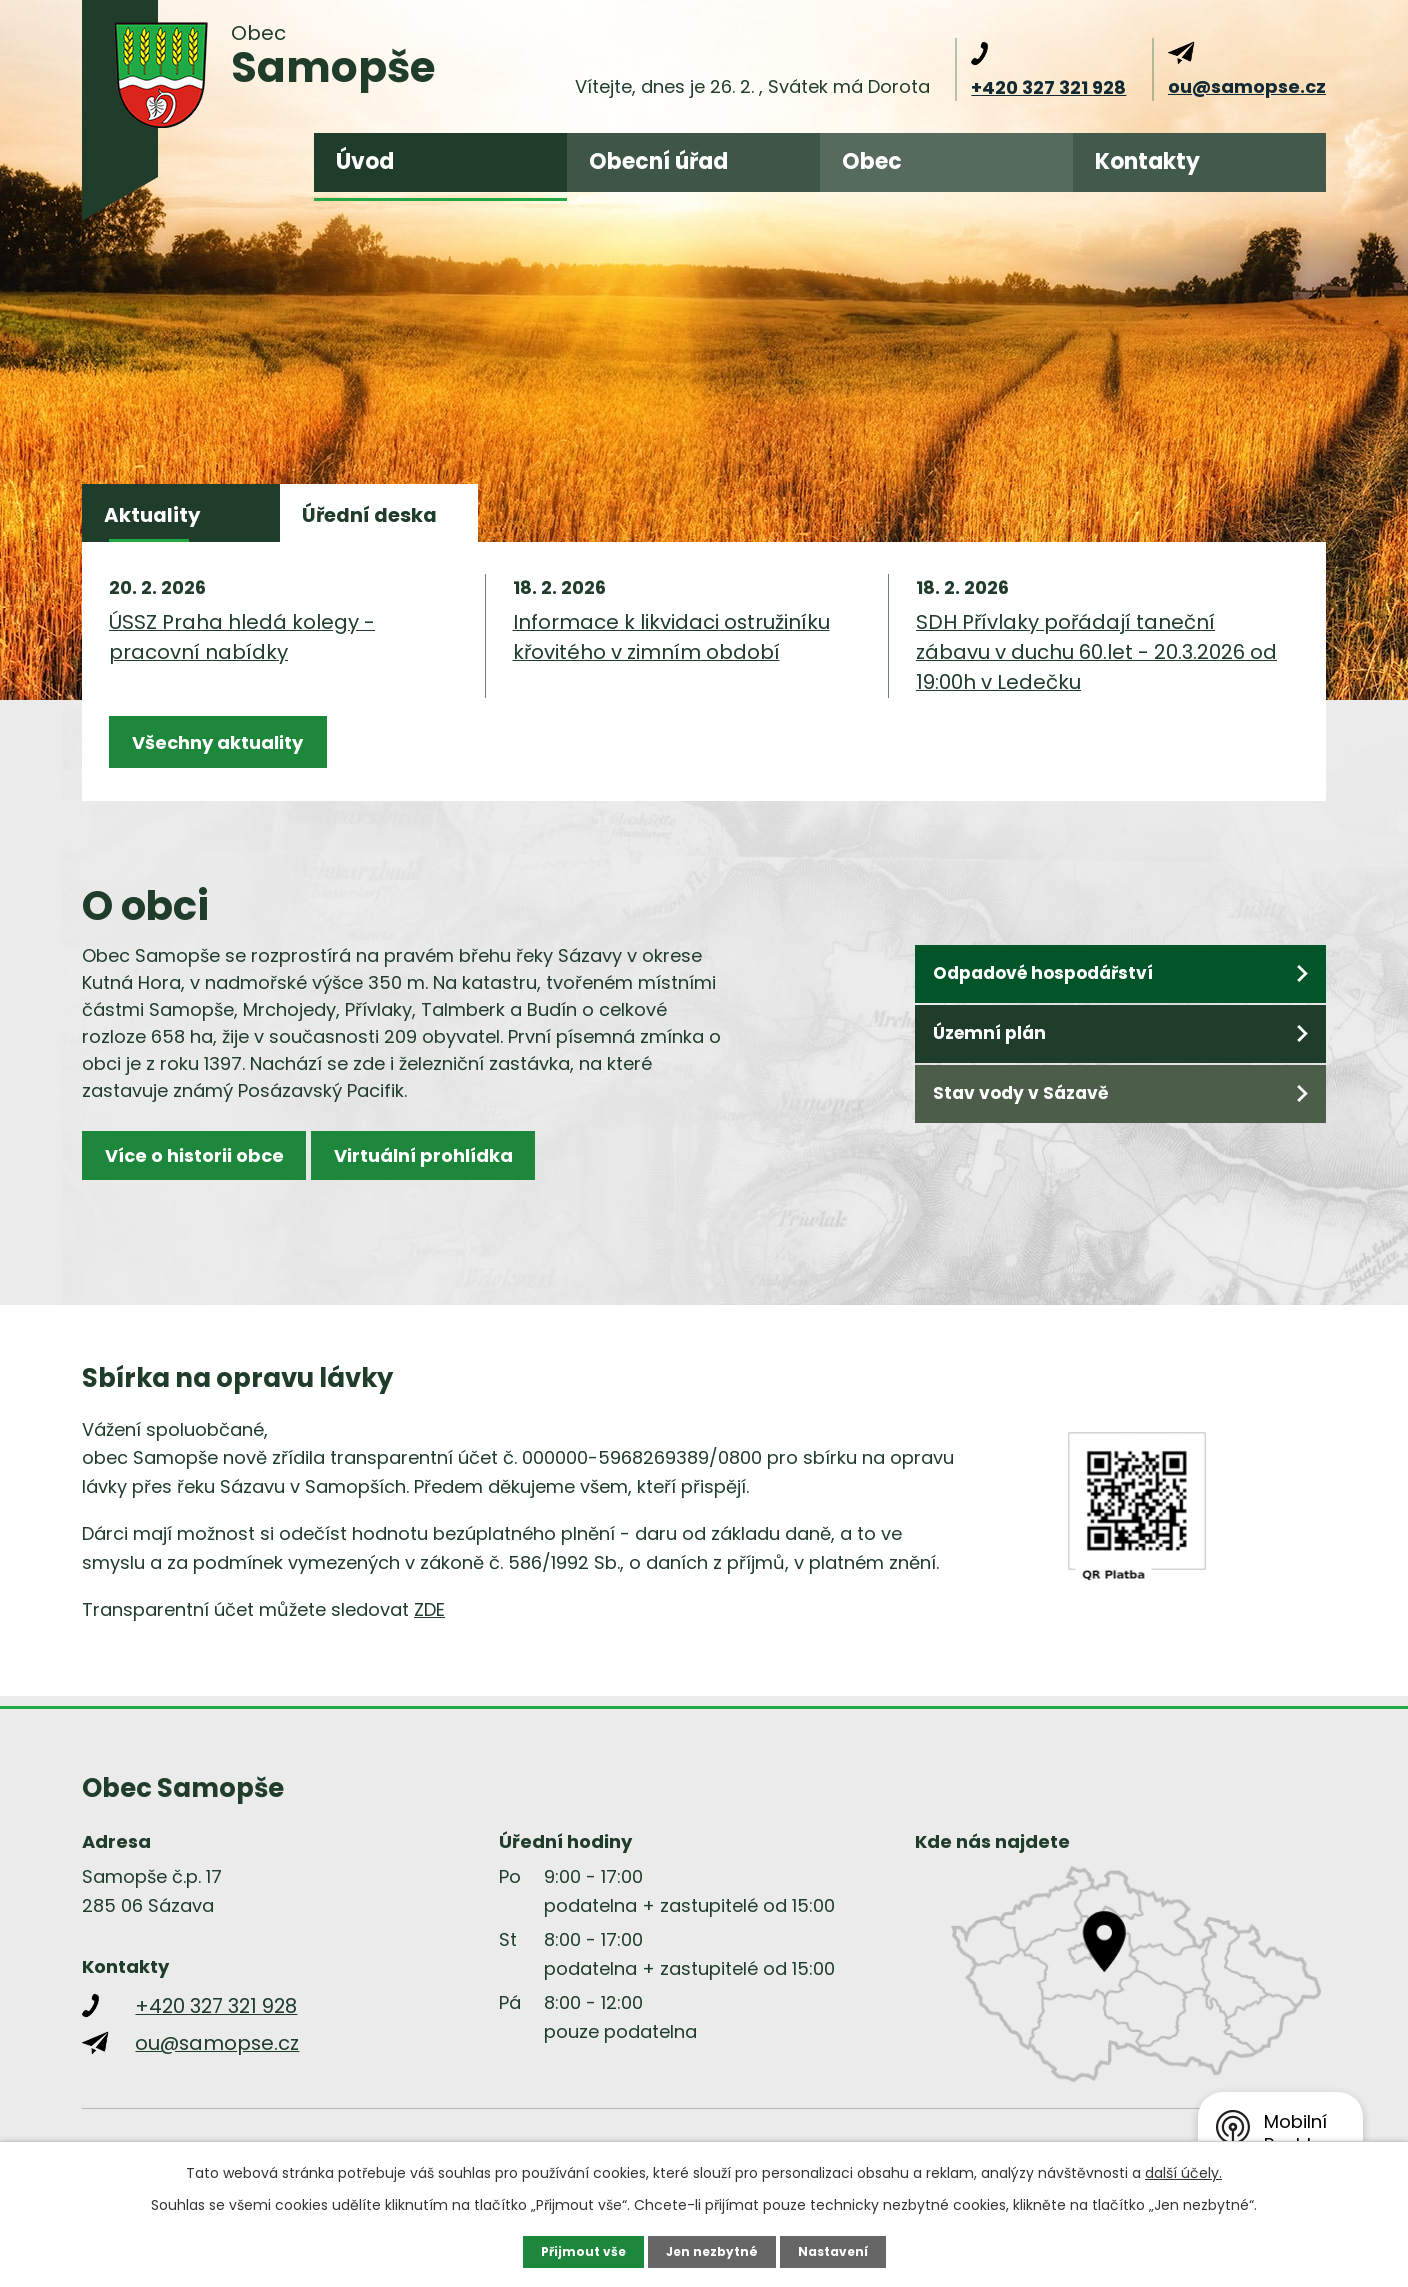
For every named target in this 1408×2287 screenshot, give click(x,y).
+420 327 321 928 (1048, 87)
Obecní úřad (658, 161)
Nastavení (844, 2250)
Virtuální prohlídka (485, 1196)
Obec (872, 161)
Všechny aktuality (239, 768)
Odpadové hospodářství (1059, 1009)
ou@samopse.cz (1247, 86)
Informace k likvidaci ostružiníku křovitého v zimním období (671, 656)
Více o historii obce (214, 1196)
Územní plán (1001, 1074)
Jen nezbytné (711, 2250)
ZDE (429, 1642)
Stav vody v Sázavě (1033, 1139)
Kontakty (1147, 161)
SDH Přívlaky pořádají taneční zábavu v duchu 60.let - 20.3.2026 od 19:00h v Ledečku (1096, 671)
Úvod (365, 161)
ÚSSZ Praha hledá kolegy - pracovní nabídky (242, 656)
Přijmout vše (571, 2250)
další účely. (1183, 2170)
